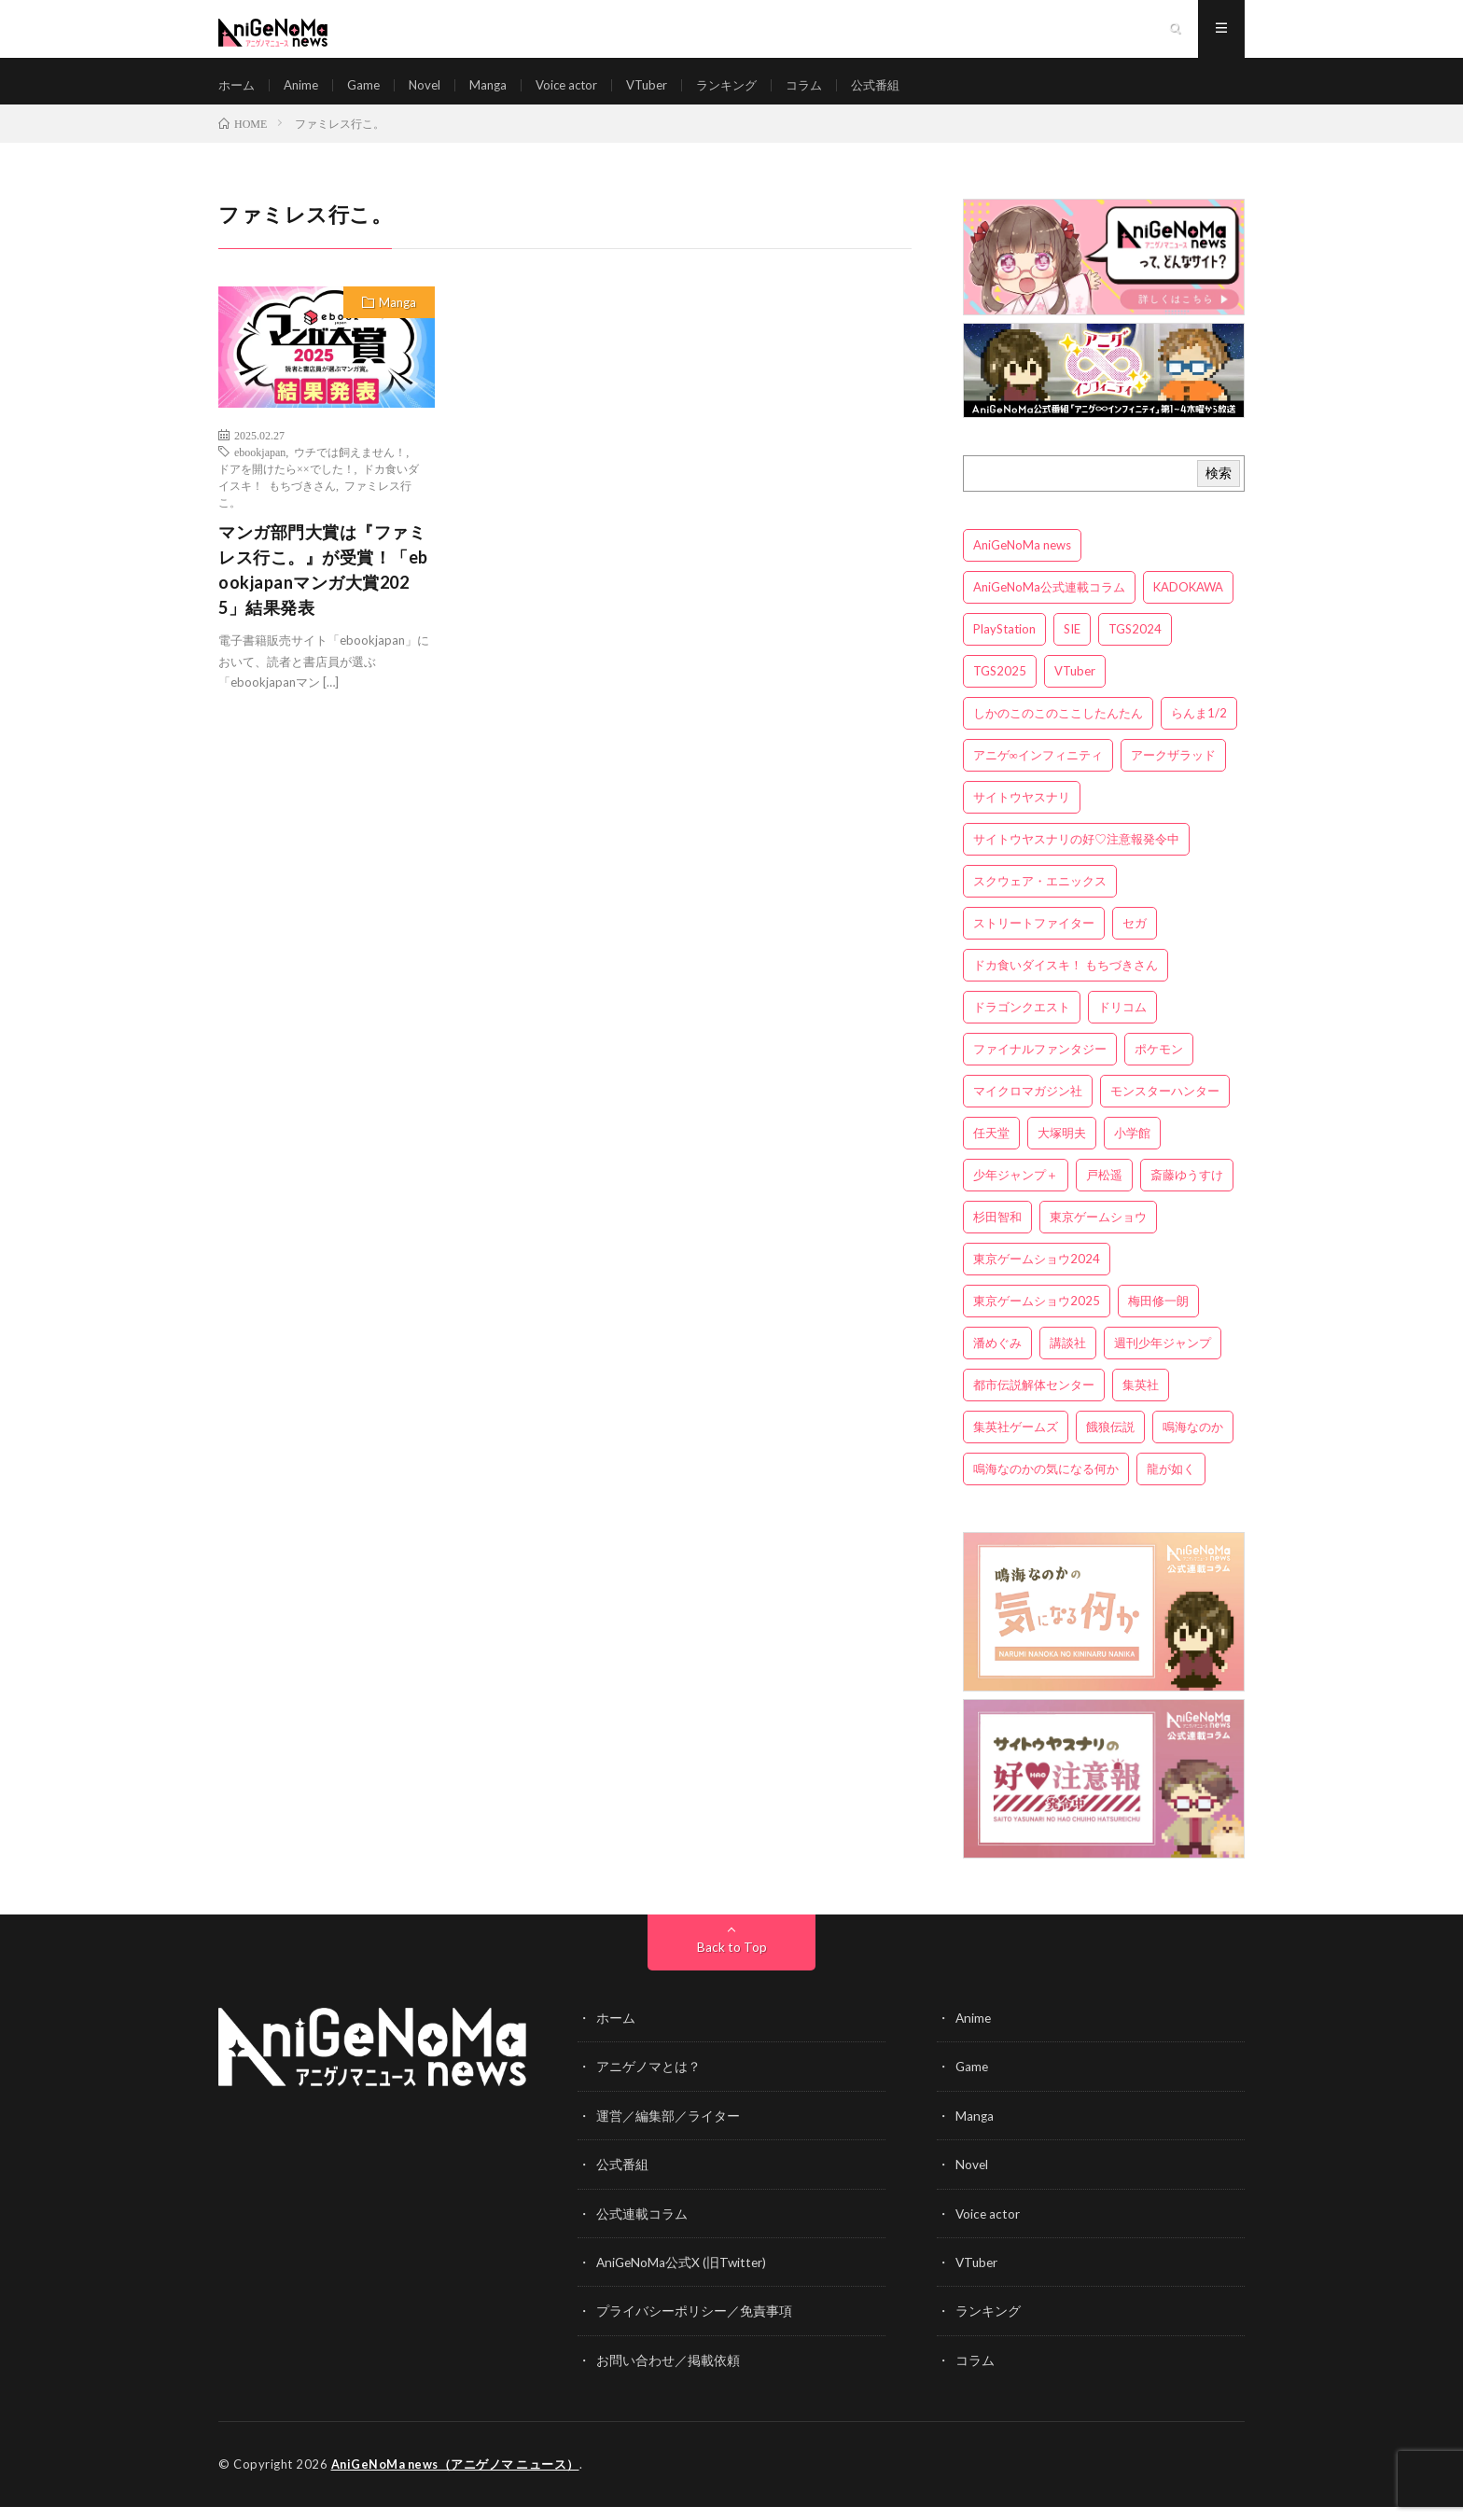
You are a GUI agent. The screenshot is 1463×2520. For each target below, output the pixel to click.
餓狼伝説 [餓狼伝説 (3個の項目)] (1110, 1443)
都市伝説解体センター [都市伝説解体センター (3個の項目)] (1033, 1401)
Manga (498, 93)
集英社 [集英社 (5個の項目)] (1140, 1401)
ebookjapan (260, 468)
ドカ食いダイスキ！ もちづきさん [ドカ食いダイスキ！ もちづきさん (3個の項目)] (1065, 981)
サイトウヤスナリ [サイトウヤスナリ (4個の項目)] (1021, 813)
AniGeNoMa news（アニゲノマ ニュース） (457, 2478)
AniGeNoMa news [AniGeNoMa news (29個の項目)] (1022, 561)
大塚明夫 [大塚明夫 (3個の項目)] (1062, 1149)
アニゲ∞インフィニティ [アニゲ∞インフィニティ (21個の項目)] (1038, 771)
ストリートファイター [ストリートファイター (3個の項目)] (1033, 939)
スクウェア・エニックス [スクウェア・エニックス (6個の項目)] (1040, 897)
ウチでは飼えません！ (350, 468)
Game (370, 93)
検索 (1218, 489)
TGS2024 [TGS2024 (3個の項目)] (1135, 645)
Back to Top (732, 1963)
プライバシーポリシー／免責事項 (694, 2325)
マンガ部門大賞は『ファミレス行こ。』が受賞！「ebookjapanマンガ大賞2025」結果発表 (323, 586)
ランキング (748, 93)
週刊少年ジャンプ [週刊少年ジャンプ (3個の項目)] (1162, 1359)
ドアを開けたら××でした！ (286, 485)
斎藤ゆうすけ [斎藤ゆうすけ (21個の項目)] (1186, 1191)
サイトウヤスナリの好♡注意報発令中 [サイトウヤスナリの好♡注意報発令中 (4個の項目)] (1076, 855)
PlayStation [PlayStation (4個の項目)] (1004, 645)
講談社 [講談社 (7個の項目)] (1068, 1359)
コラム (829, 93)
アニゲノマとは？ (648, 2083)
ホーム (238, 93)
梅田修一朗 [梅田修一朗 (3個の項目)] (1158, 1317)
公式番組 (904, 93)
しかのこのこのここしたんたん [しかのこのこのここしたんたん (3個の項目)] (1058, 729)
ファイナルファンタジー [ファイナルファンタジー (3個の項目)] (1040, 1065)
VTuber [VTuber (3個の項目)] (1074, 687)
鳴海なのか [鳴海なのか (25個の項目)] (1193, 1443)
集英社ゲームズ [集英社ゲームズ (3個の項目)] (1015, 1443)
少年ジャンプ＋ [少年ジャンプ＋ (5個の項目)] (1015, 1191)
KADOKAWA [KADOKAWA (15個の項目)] (1188, 603)
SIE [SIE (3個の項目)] (1072, 645)
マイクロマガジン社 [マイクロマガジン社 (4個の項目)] (1027, 1107)
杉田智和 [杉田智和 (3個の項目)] (997, 1233)
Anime (305, 93)
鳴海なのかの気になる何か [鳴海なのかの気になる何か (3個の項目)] (1046, 1485)
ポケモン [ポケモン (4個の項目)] (1159, 1065)
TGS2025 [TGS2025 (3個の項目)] (999, 687)
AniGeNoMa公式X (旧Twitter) (683, 2277)
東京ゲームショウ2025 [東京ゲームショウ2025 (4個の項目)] (1036, 1317)
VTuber (664, 93)
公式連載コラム (642, 2228)
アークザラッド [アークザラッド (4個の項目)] (1173, 771)
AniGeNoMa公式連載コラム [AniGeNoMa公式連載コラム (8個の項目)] (1049, 603)
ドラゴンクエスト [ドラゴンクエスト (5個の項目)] (1021, 1023)
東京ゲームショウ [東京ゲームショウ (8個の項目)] (1098, 1233)
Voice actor (580, 93)
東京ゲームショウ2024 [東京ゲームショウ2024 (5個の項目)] (1036, 1275)
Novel (433, 93)
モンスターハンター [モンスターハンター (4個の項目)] (1164, 1107)
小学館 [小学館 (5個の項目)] (1132, 1149)
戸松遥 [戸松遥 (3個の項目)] (1104, 1191)
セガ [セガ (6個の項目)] (1134, 939)
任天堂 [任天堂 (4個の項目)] (991, 1149)
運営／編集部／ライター (668, 2131)
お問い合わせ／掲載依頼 (668, 2374)
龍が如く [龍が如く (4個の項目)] (1171, 1485)
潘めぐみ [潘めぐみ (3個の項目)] (997, 1359)
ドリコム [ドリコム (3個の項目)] (1122, 1023)
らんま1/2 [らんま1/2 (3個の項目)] (1199, 729)
